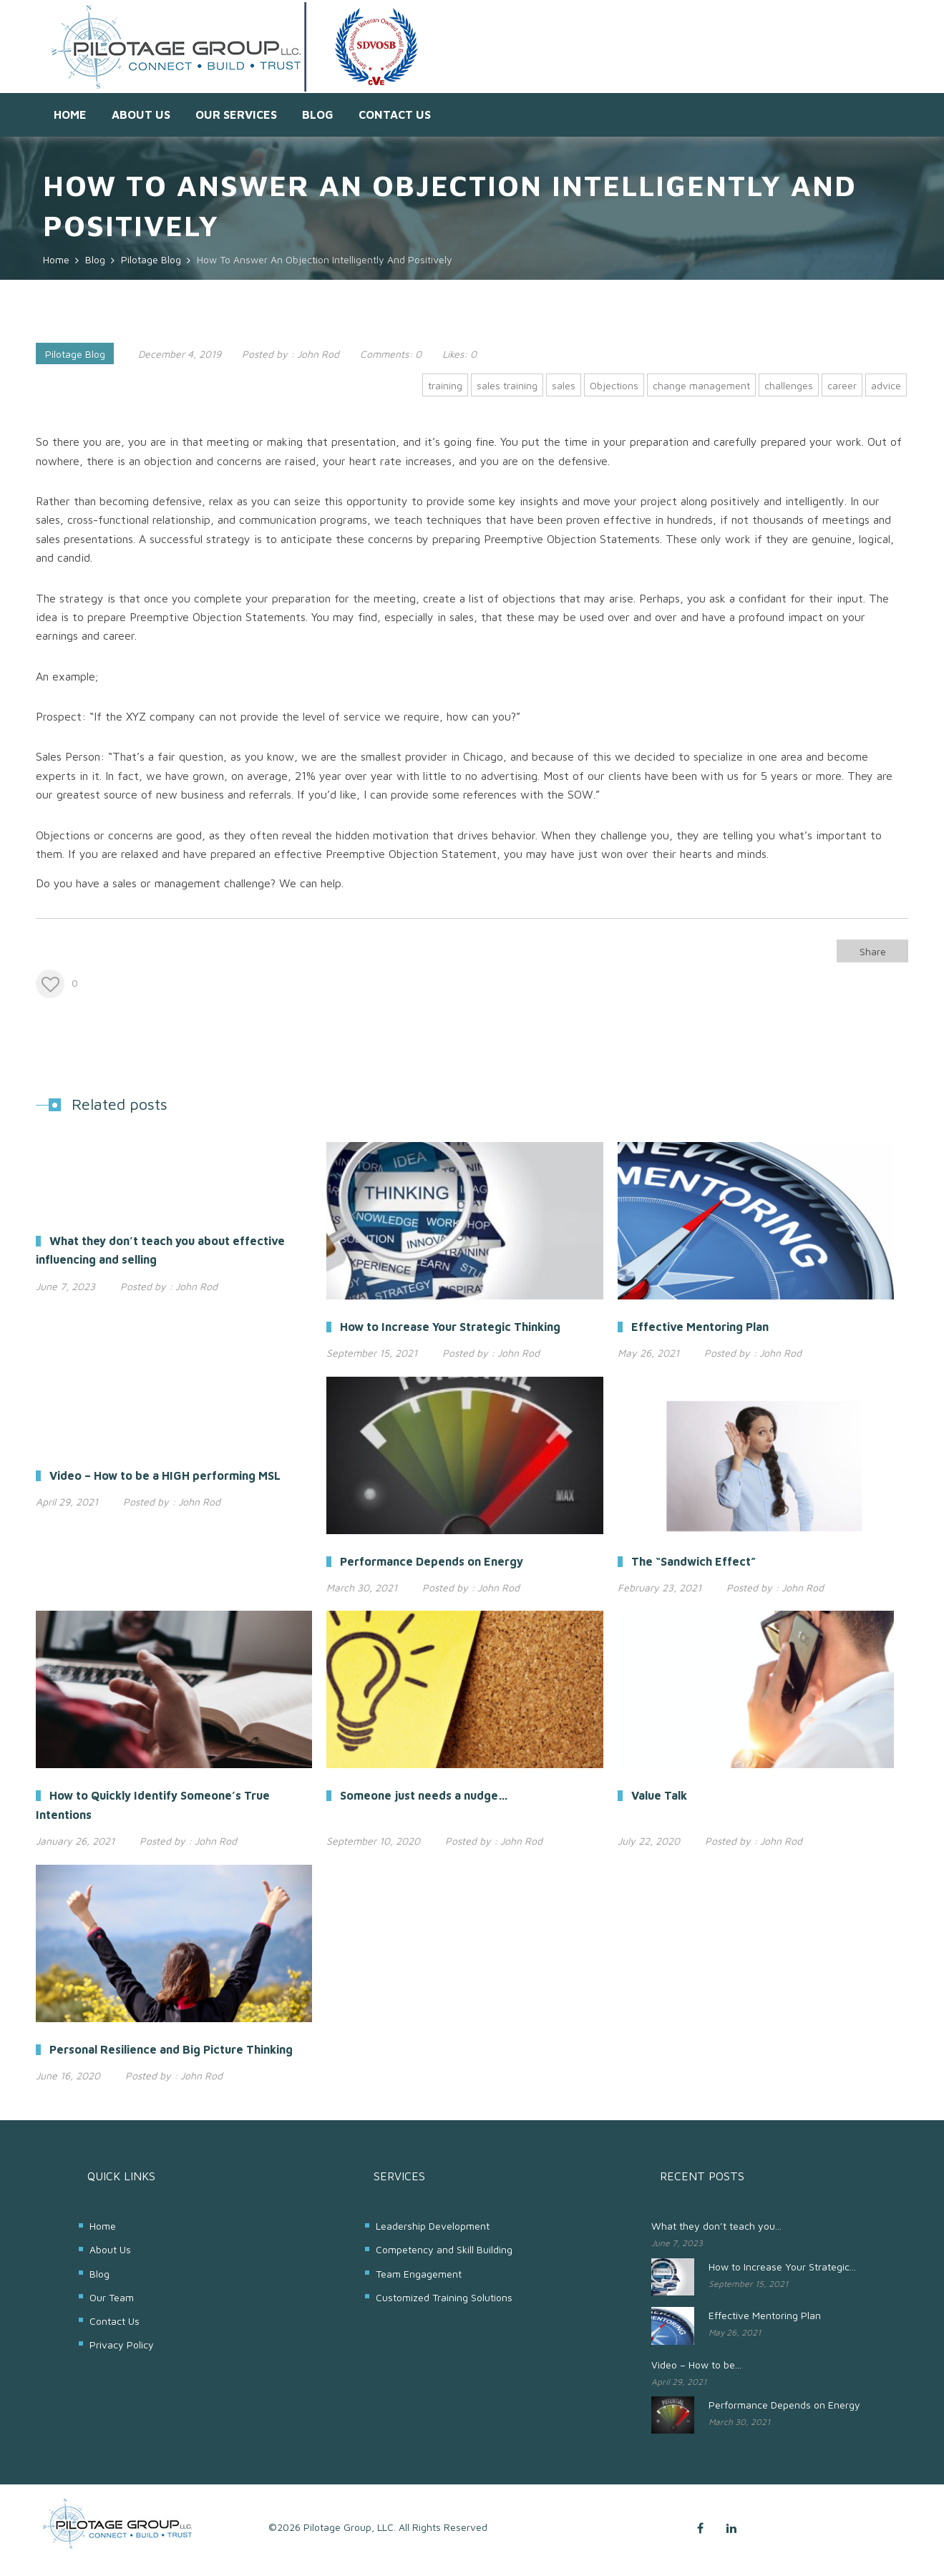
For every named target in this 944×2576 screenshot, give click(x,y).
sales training (507, 385)
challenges (788, 385)
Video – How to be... (696, 2364)
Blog (318, 114)
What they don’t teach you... (716, 2226)
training (445, 385)
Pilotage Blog (75, 354)
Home (70, 114)
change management (701, 385)
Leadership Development (433, 2226)
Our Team (111, 2297)
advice (886, 385)
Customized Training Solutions (444, 2297)
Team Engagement (419, 2274)
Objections (614, 385)
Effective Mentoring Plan (765, 2315)
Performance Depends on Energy (784, 2405)
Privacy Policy (121, 2344)
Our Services (236, 114)
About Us (141, 114)
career (842, 385)
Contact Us (395, 114)
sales (563, 385)
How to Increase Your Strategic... (782, 2266)
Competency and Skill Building (444, 2249)
